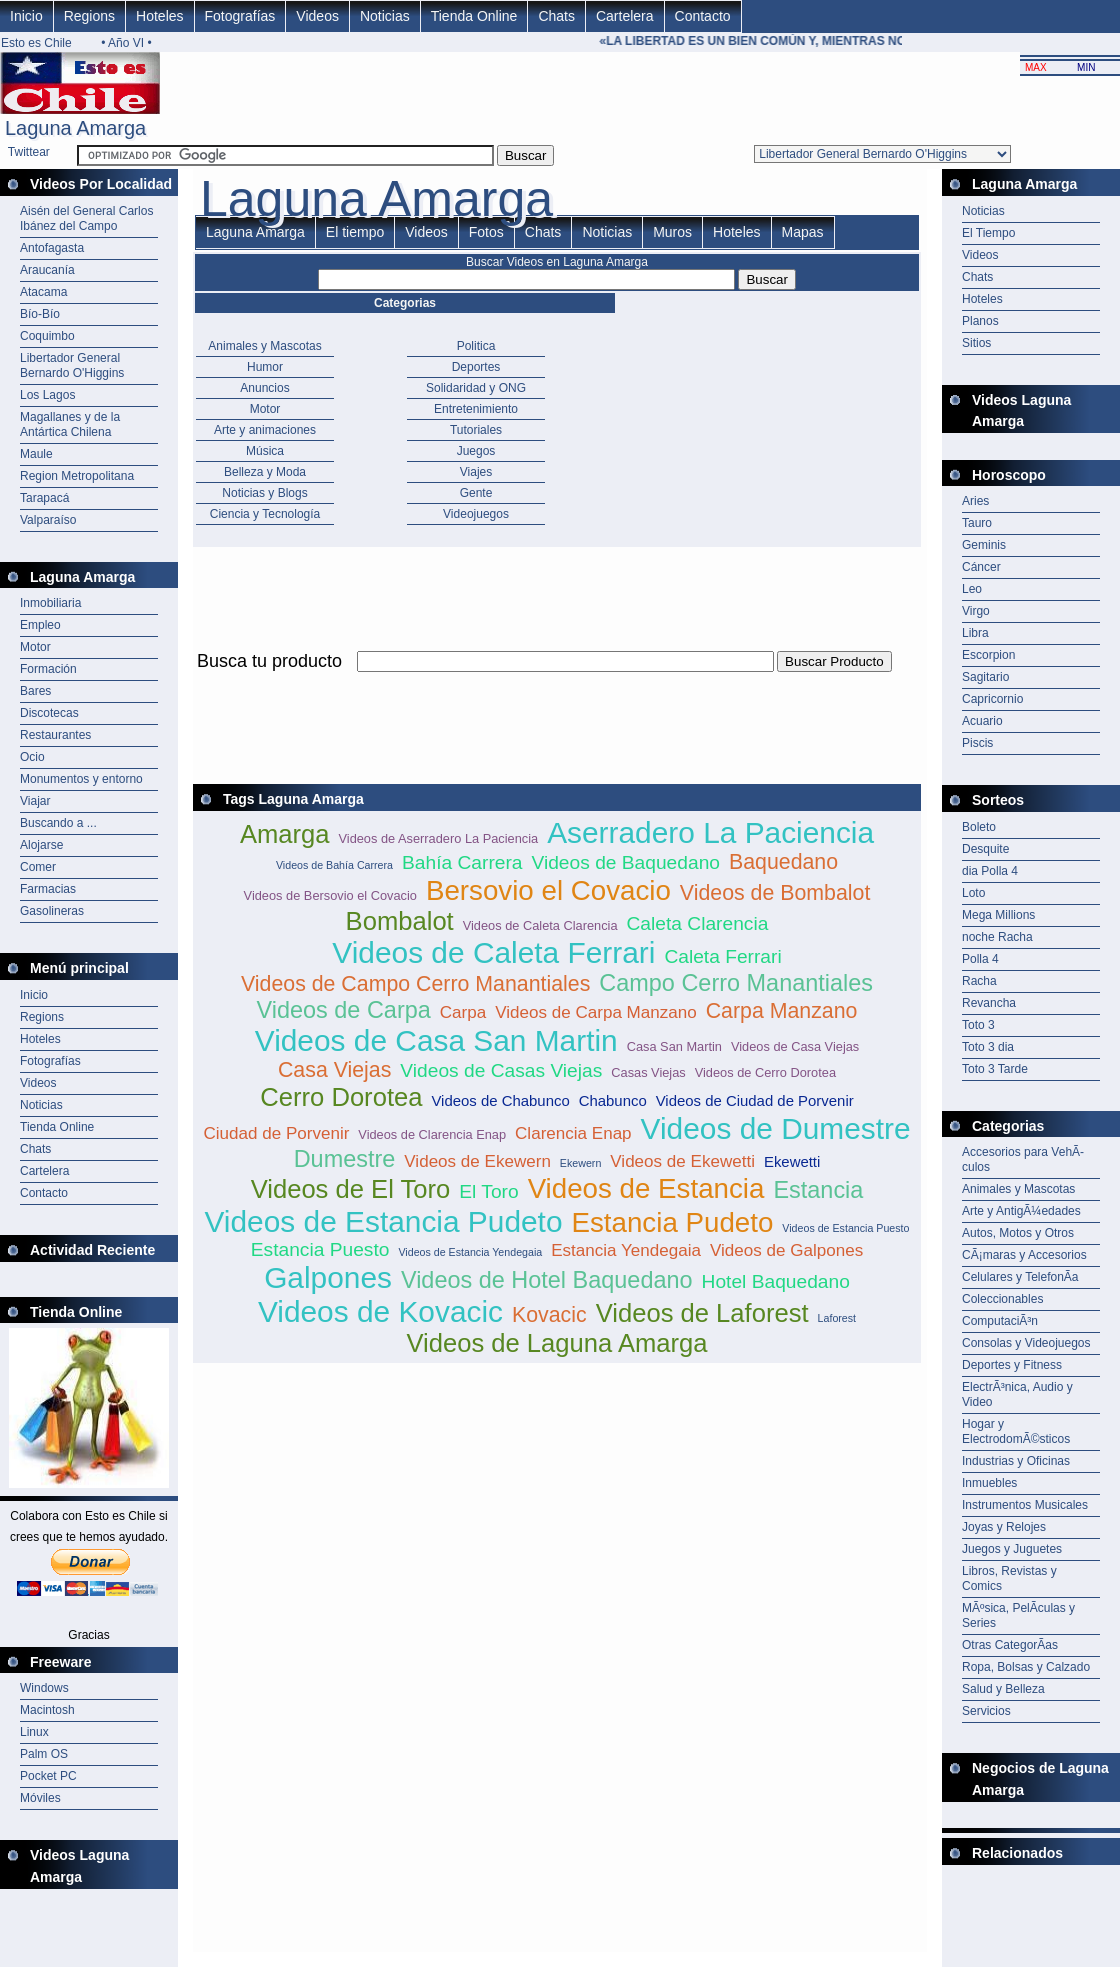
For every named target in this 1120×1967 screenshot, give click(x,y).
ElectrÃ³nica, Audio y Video (1017, 1394)
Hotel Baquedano (776, 1281)
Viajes (476, 472)
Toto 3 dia (988, 1047)
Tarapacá (44, 498)
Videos (317, 16)
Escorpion (988, 655)
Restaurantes (55, 735)
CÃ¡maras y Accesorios (1024, 1255)
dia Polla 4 (990, 871)
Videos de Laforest (702, 1313)
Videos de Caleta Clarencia (540, 925)
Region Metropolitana (77, 476)
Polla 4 (980, 959)
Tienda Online (474, 16)
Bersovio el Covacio (548, 890)
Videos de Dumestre (776, 1128)
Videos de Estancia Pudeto (383, 1221)
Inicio (26, 16)
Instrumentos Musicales (1025, 1505)
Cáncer (981, 567)
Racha (979, 981)
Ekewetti (792, 1161)
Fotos (486, 232)
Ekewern (580, 1163)
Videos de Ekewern (477, 1161)
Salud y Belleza (1003, 1689)
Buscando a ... (58, 823)
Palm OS (44, 1754)
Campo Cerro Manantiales (736, 983)
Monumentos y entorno (81, 779)
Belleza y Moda (265, 472)
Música (265, 451)
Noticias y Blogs (264, 493)
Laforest (837, 1318)
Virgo (976, 611)
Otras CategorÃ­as (1010, 1645)
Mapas (803, 232)
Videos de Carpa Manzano (596, 1012)
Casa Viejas (334, 1070)
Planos (980, 321)
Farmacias (48, 889)
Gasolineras (52, 911)
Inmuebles (989, 1483)
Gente (476, 493)
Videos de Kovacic (380, 1311)
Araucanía (47, 270)
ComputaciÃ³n (1000, 1321)
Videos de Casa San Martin (436, 1040)
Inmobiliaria (50, 603)
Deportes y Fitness (1012, 1365)
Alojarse (41, 845)
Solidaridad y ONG (476, 388)
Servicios (986, 1711)
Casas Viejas (648, 1072)
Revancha (989, 1003)
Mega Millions (998, 915)
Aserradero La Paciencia (710, 832)
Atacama (43, 292)
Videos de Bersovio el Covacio (330, 895)
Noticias (385, 16)
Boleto (979, 827)
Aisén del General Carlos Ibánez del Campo (86, 218)
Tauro (977, 523)
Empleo (40, 625)
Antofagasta (52, 248)
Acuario (982, 721)
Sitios (976, 343)
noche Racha (997, 937)
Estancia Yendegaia (626, 1250)
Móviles (40, 1798)
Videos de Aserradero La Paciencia (438, 838)
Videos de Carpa (344, 1010)
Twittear (29, 152)
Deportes (476, 367)
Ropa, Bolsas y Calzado (1026, 1667)
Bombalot (400, 921)
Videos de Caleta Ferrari (493, 952)
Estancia (818, 1190)
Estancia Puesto (320, 1249)
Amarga (285, 834)
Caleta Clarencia (698, 923)
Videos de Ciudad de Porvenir (755, 1100)
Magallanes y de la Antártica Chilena (70, 424)
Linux (34, 1732)
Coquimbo (47, 336)
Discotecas (49, 713)
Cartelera (625, 16)
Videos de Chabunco (500, 1100)
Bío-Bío (40, 314)
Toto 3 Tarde (995, 1069)
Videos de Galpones (786, 1250)
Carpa (463, 1012)
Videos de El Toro (351, 1189)
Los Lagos (47, 395)
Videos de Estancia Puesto (845, 1228)
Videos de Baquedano (625, 862)
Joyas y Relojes (1004, 1527)
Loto (973, 893)
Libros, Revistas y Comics (1009, 1578)
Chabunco (613, 1100)
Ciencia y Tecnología (265, 514)
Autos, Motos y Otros (1018, 1233)
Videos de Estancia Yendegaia (470, 1252)
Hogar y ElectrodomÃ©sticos (1016, 1431)
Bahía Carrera (462, 862)
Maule (36, 454)
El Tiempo (988, 233)
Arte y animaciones (265, 430)
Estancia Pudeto (672, 1222)
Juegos (476, 451)
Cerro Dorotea (341, 1097)
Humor (265, 367)
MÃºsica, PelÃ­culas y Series (1018, 1615)
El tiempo (355, 232)
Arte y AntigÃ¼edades (1021, 1211)
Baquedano (783, 862)
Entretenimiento (476, 409)
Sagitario (985, 677)
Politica (476, 346)
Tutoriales (476, 430)
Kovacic (549, 1315)
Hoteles (159, 16)
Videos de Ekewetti (682, 1161)
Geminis (984, 545)
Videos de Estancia (646, 1188)
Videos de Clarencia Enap (432, 1134)
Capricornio (992, 699)
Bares (35, 691)
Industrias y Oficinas (1016, 1461)
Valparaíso (48, 520)
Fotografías (240, 16)
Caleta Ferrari (722, 956)
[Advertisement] (1031, 1915)
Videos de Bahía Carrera (334, 865)
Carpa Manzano (782, 1011)
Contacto (703, 16)
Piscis (977, 743)
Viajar (35, 801)
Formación (48, 669)
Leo (972, 589)
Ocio (32, 757)
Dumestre (345, 1159)
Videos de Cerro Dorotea (765, 1072)
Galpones (328, 1277)
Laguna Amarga (255, 232)
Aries (975, 501)
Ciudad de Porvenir (276, 1133)
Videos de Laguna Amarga (556, 1343)
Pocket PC (48, 1776)
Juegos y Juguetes (1012, 1549)
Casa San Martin (674, 1046)
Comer (38, 867)
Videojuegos (476, 514)
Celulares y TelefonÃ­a (1020, 1277)
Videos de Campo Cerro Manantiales (415, 984)
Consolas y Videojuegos (1026, 1343)
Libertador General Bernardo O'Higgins (72, 365)
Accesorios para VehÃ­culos (1023, 1159)
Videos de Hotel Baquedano (547, 1280)
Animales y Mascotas (264, 346)
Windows (44, 1688)
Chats (556, 16)
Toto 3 (978, 1025)
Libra (975, 633)
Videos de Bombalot (775, 893)
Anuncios (264, 388)
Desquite (985, 849)
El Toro (488, 1191)
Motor (35, 647)
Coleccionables (1002, 1299)
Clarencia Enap (573, 1133)
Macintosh (47, 1710)
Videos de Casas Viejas (501, 1070)
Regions (89, 16)
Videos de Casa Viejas (795, 1046)
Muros (672, 232)
